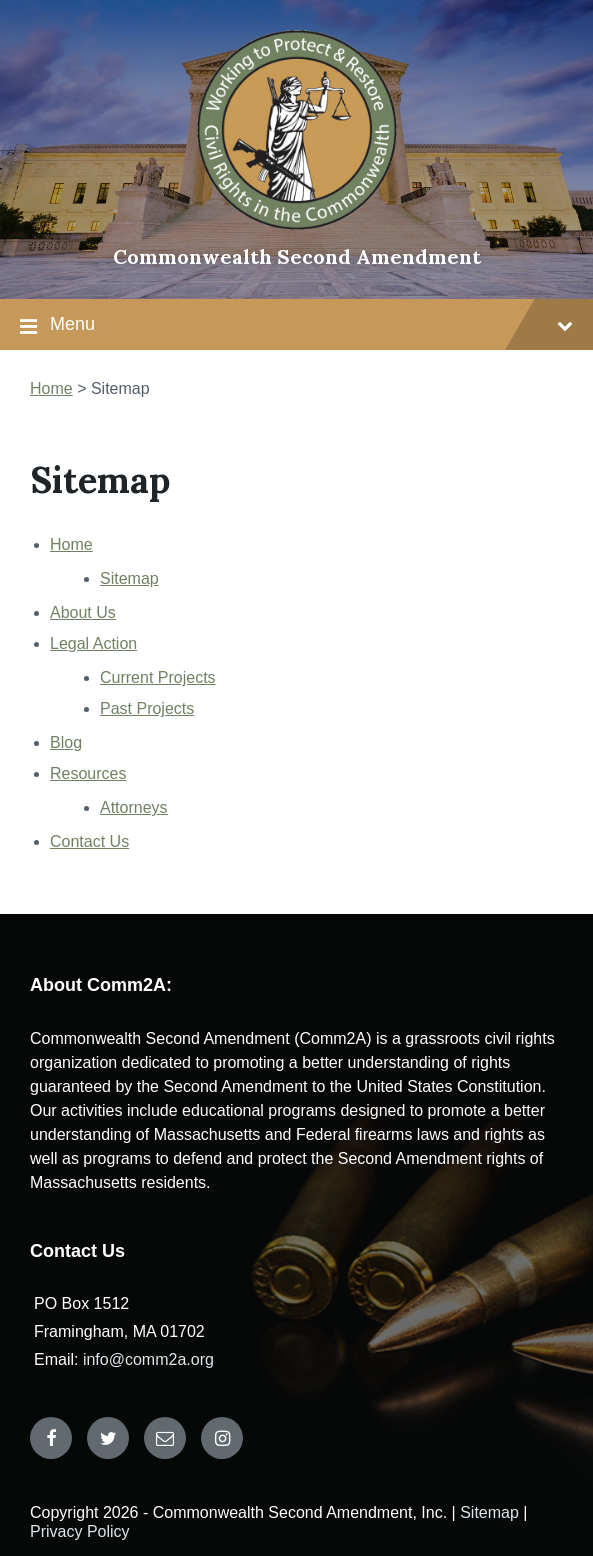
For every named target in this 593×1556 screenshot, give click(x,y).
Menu (311, 325)
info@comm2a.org (148, 1359)
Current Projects (158, 677)
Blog (66, 742)
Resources (88, 773)
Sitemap (129, 578)
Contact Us (89, 841)
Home (71, 544)
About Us (83, 612)
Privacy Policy (80, 1531)
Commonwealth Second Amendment (297, 256)
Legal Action (93, 643)
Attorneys (134, 807)
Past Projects (147, 708)
